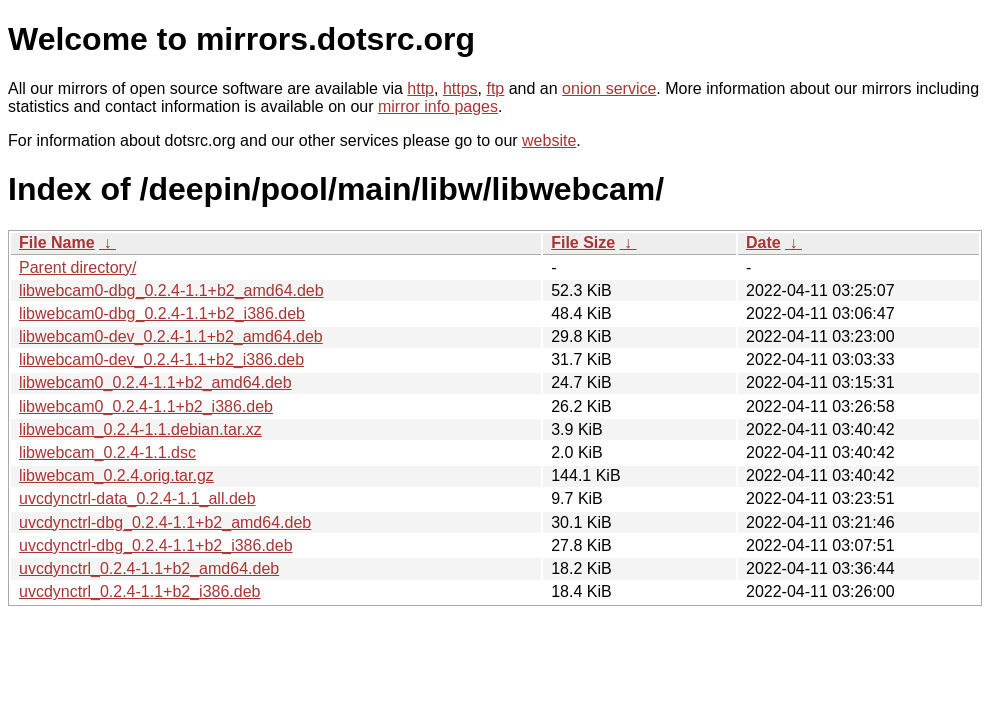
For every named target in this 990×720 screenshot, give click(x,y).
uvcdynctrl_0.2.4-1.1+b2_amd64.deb (149, 568)
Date (763, 242)
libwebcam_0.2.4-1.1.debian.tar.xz (140, 429)
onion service (609, 88)
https (460, 88)
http (420, 88)
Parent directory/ (77, 267)
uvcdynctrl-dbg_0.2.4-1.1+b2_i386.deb (156, 545)
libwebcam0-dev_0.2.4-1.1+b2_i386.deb (161, 359)
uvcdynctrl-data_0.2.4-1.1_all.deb (137, 498)
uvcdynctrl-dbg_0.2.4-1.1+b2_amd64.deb (165, 522)
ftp (495, 88)
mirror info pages (438, 106)
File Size (583, 242)
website (549, 140)
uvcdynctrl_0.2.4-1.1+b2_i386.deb (140, 591)
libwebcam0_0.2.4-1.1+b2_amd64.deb (155, 382)
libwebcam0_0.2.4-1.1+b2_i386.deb (146, 406)
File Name (57, 242)
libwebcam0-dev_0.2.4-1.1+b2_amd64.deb (171, 336)
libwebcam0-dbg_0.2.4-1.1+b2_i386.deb (162, 313)
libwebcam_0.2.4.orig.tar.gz (116, 475)
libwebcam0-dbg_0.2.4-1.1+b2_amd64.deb (171, 290)
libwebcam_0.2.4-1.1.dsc (107, 452)
